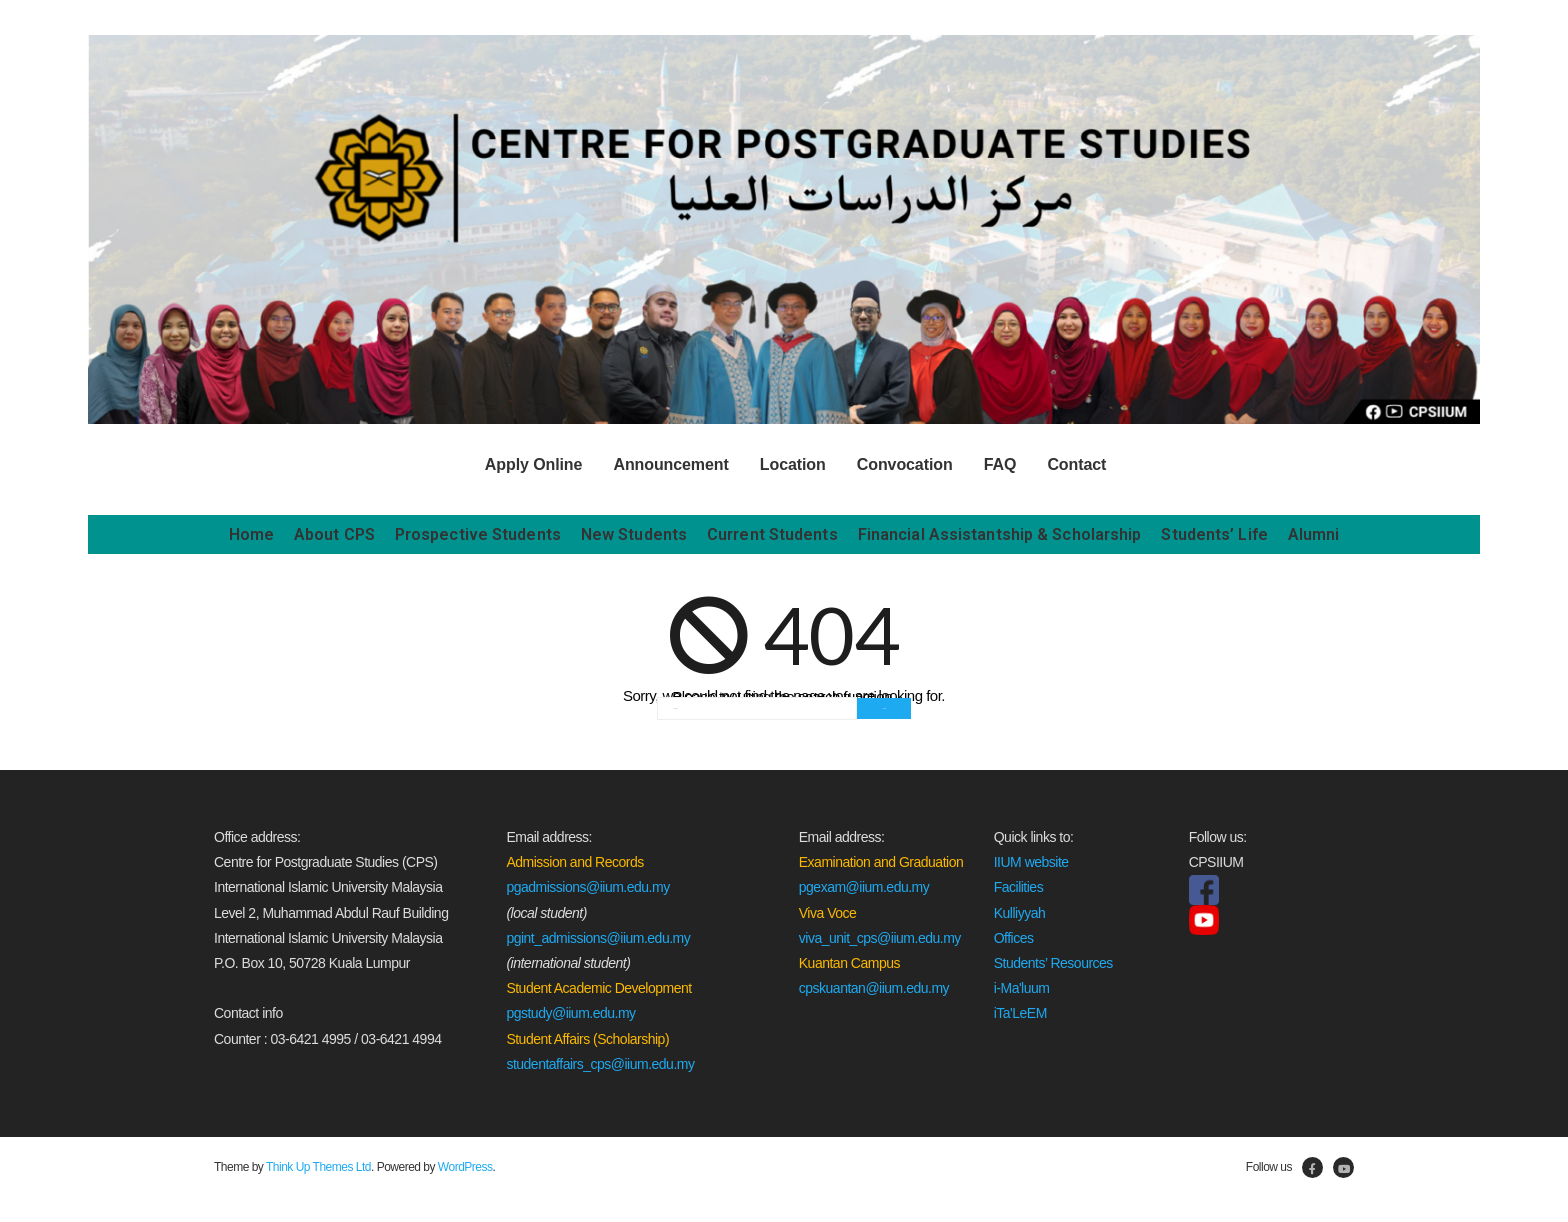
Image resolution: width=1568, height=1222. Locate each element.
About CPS (334, 533)
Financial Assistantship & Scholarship (1000, 533)
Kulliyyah (1020, 912)
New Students (634, 533)
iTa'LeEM (1020, 1013)
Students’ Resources (1053, 962)
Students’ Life (1214, 533)
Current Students (772, 533)
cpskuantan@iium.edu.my (874, 988)
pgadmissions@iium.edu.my (587, 887)
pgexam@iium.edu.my (864, 887)
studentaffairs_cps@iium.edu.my (600, 1063)
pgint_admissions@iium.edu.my (598, 937)
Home (251, 533)
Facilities (1018, 887)
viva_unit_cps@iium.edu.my (880, 937)
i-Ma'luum (1022, 988)
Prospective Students (478, 533)
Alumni (1314, 533)
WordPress (465, 1166)
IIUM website (1031, 862)
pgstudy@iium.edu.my (570, 1013)
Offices (1014, 937)
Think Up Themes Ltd (318, 1166)
